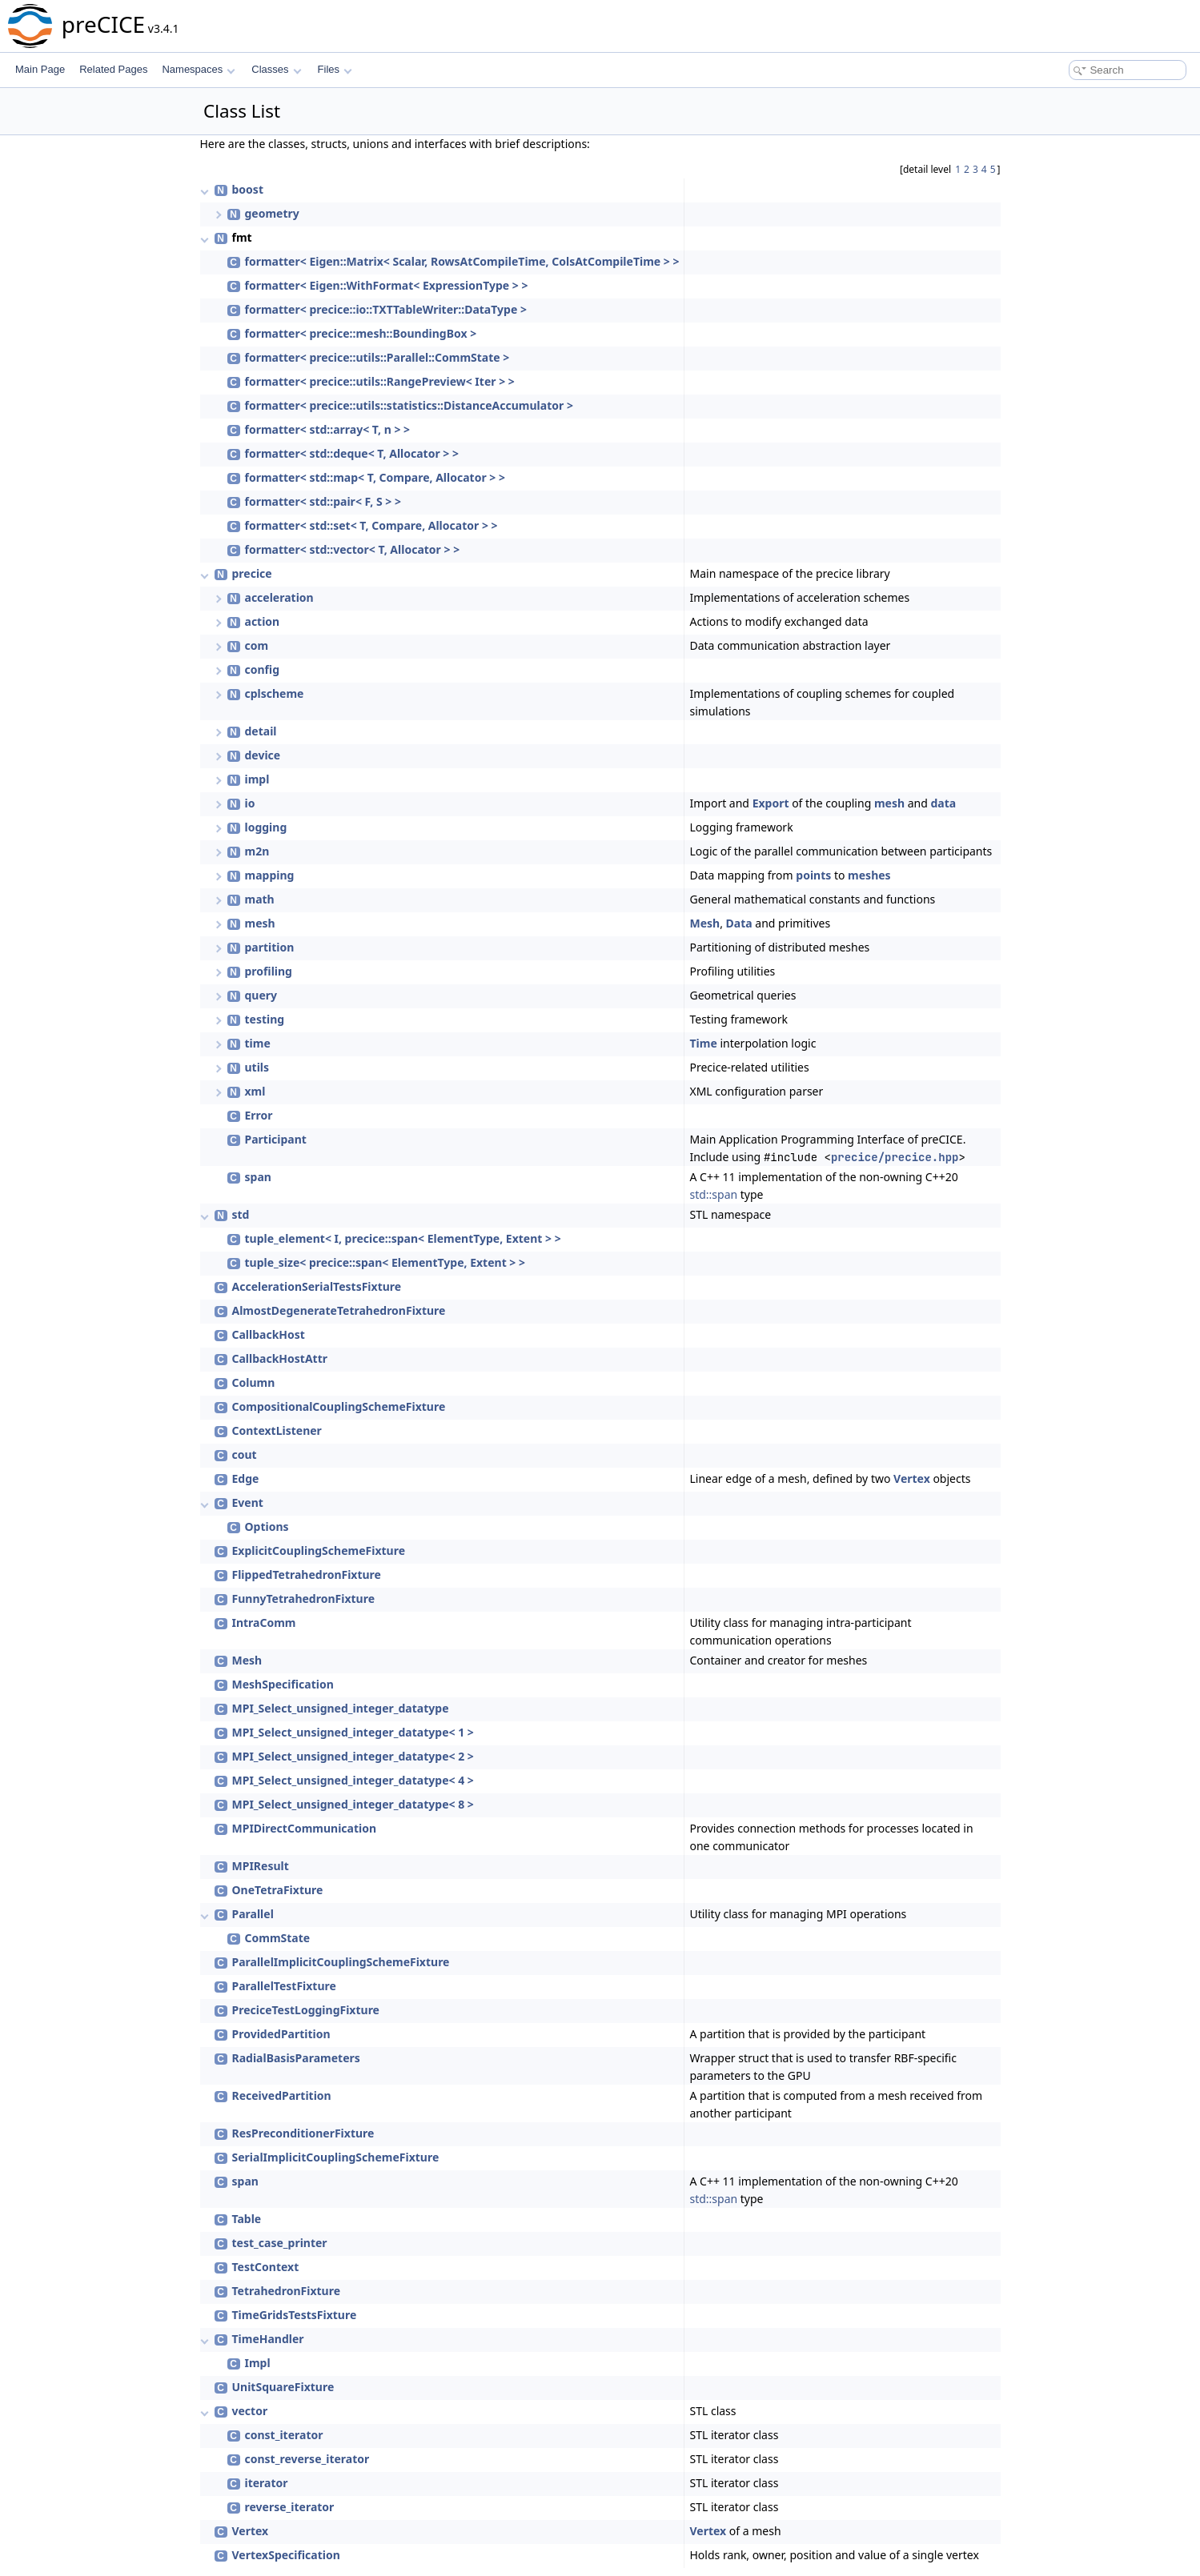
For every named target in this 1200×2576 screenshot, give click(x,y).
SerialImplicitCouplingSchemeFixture (335, 2157)
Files (335, 69)
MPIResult (260, 1865)
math (260, 899)
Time (702, 1043)
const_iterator (284, 2434)
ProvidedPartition (281, 2033)
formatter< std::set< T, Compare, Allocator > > (371, 525)
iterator (266, 2482)
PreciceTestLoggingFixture (305, 2009)
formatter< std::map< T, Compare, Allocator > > (375, 477)
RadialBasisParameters (296, 2057)
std (241, 1214)
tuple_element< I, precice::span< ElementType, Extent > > (403, 1238)
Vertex (911, 1478)
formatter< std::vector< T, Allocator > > (352, 549)
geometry (272, 213)
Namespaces (198, 69)
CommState (278, 1937)
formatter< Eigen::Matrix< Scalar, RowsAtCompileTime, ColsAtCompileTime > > (462, 261)
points (813, 875)
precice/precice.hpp (895, 1157)
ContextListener (277, 1430)
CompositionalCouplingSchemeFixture (339, 1406)
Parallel (253, 1913)
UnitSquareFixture (283, 2386)
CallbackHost (268, 1334)
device (263, 755)
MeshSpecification (283, 1684)
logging (266, 827)
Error (259, 1115)
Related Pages (113, 69)
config (262, 669)
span (258, 1176)
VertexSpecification (286, 2554)
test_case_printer (279, 2242)
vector (250, 2410)
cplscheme (274, 693)
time (258, 1043)
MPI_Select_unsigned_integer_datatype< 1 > (353, 1732)
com (257, 645)
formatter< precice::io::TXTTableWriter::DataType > (386, 309)
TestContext (265, 2266)
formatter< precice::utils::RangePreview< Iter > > (380, 381)
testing (265, 1019)
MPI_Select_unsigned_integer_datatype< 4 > (353, 1780)
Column (253, 1382)
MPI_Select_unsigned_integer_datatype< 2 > (353, 1756)
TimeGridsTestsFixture (294, 2314)
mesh (889, 803)
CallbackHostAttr (280, 1358)
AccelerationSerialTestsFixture (317, 1286)
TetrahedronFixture (286, 2290)
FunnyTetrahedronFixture (303, 1598)
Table (247, 2218)
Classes (276, 69)
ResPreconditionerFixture (303, 2133)
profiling (268, 971)
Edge (245, 1478)
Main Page (40, 69)
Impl (258, 2362)
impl (257, 779)
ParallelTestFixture (284, 1985)
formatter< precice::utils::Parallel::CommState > (377, 357)
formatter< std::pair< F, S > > (323, 501)
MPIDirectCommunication (304, 1828)
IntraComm (264, 1622)
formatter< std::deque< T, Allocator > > (352, 453)
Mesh (704, 923)
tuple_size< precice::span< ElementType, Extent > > (385, 1262)
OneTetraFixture (277, 1889)
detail (261, 731)
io (250, 803)
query (261, 995)
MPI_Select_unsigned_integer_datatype (340, 1708)
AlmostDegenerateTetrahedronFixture (339, 1310)
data (943, 803)
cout (244, 1454)
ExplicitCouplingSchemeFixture (319, 1550)
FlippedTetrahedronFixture (306, 1574)
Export (771, 803)
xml (255, 1091)
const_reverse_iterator (307, 2458)
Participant (276, 1139)
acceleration (279, 597)
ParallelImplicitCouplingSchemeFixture (341, 1961)
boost (247, 189)
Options (267, 1526)
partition (270, 947)
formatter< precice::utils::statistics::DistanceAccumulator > (409, 405)
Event (247, 1502)
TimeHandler (268, 2338)
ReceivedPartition (281, 2095)
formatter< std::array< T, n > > (328, 429)
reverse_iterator (290, 2506)
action (262, 621)
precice (252, 573)
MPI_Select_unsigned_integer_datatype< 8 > (353, 1804)
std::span (713, 1194)
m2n (257, 851)
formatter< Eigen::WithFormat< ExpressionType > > (386, 285)
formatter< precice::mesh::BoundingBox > (361, 333)
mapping (270, 875)
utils (257, 1067)
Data (739, 923)
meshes (869, 875)
